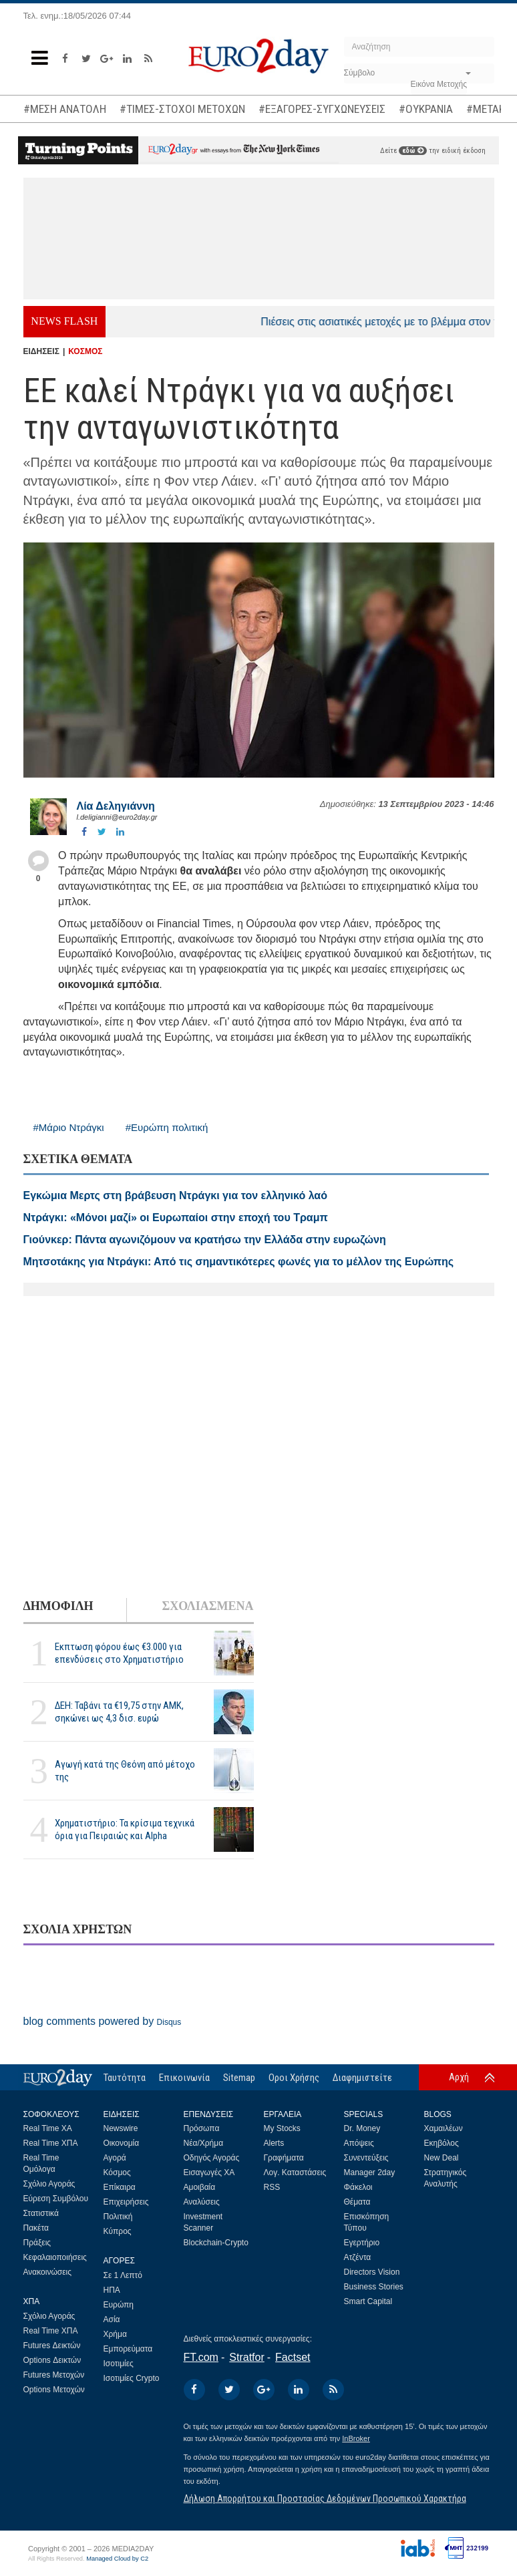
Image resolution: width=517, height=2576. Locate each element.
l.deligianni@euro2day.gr (117, 817)
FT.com (201, 2357)
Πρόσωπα (202, 2128)
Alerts (274, 2143)
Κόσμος (117, 2172)
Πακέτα (36, 2228)
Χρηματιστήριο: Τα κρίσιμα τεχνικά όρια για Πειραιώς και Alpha (124, 1829)
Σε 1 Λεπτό (123, 2275)
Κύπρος (118, 2231)
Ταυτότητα (125, 2078)
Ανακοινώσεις (47, 2272)
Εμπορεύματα (128, 2349)
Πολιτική (118, 2216)
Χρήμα (115, 2334)
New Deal (441, 2157)
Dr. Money (362, 2128)
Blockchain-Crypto (216, 2242)
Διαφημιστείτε (362, 2078)
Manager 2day (369, 2172)
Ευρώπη (119, 2304)
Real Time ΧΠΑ (50, 2143)
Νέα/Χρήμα (204, 2143)
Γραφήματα (284, 2157)
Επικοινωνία (184, 2078)
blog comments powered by (102, 2021)
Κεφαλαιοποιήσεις (55, 2257)
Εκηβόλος (441, 2143)
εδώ (412, 150)
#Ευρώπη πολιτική (167, 1127)
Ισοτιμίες (119, 2363)
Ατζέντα (357, 2257)
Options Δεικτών (52, 2360)
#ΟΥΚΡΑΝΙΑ (426, 109)
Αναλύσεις (202, 2202)
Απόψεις (359, 2143)
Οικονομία (122, 2143)
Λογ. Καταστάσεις (295, 2172)
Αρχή (459, 2077)
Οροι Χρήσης (294, 2078)
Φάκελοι (358, 2187)
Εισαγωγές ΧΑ (209, 2172)
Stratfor (246, 2357)
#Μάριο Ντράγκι (68, 1127)
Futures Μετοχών (54, 2375)
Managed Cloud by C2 (117, 2558)
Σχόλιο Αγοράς (49, 2184)
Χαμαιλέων (443, 2128)
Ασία (112, 2319)
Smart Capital (368, 2301)
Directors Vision (372, 2272)
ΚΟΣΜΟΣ (85, 351)
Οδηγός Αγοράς (212, 2157)
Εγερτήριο (362, 2242)
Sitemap (239, 2078)
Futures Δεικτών (52, 2345)
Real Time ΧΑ (47, 2128)
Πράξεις (37, 2242)
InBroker (356, 2438)
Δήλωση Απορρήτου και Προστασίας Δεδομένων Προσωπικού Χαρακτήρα (325, 2498)
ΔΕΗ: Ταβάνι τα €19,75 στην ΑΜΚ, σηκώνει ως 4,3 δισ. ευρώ (119, 1712)
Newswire (121, 2128)
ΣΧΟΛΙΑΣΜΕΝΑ (207, 1606)
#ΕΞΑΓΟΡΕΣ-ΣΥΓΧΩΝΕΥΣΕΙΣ (321, 109)
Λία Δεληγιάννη (116, 806)
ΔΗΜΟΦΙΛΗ (58, 1606)
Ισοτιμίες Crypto (132, 2378)
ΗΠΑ (112, 2290)
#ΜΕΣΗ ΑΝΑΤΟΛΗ (64, 109)
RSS (272, 2187)
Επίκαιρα (120, 2187)
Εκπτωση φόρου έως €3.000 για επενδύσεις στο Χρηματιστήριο (119, 1653)
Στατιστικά (41, 2213)
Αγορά (115, 2157)
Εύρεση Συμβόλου (55, 2198)
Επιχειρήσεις (126, 2202)
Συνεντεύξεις (366, 2157)
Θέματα (357, 2202)
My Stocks (282, 2128)
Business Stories (373, 2286)
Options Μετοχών (54, 2389)
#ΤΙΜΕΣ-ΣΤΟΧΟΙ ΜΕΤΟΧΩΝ (182, 109)
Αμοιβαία (200, 2187)
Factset (292, 2357)
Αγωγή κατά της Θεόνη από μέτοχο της (125, 1770)
